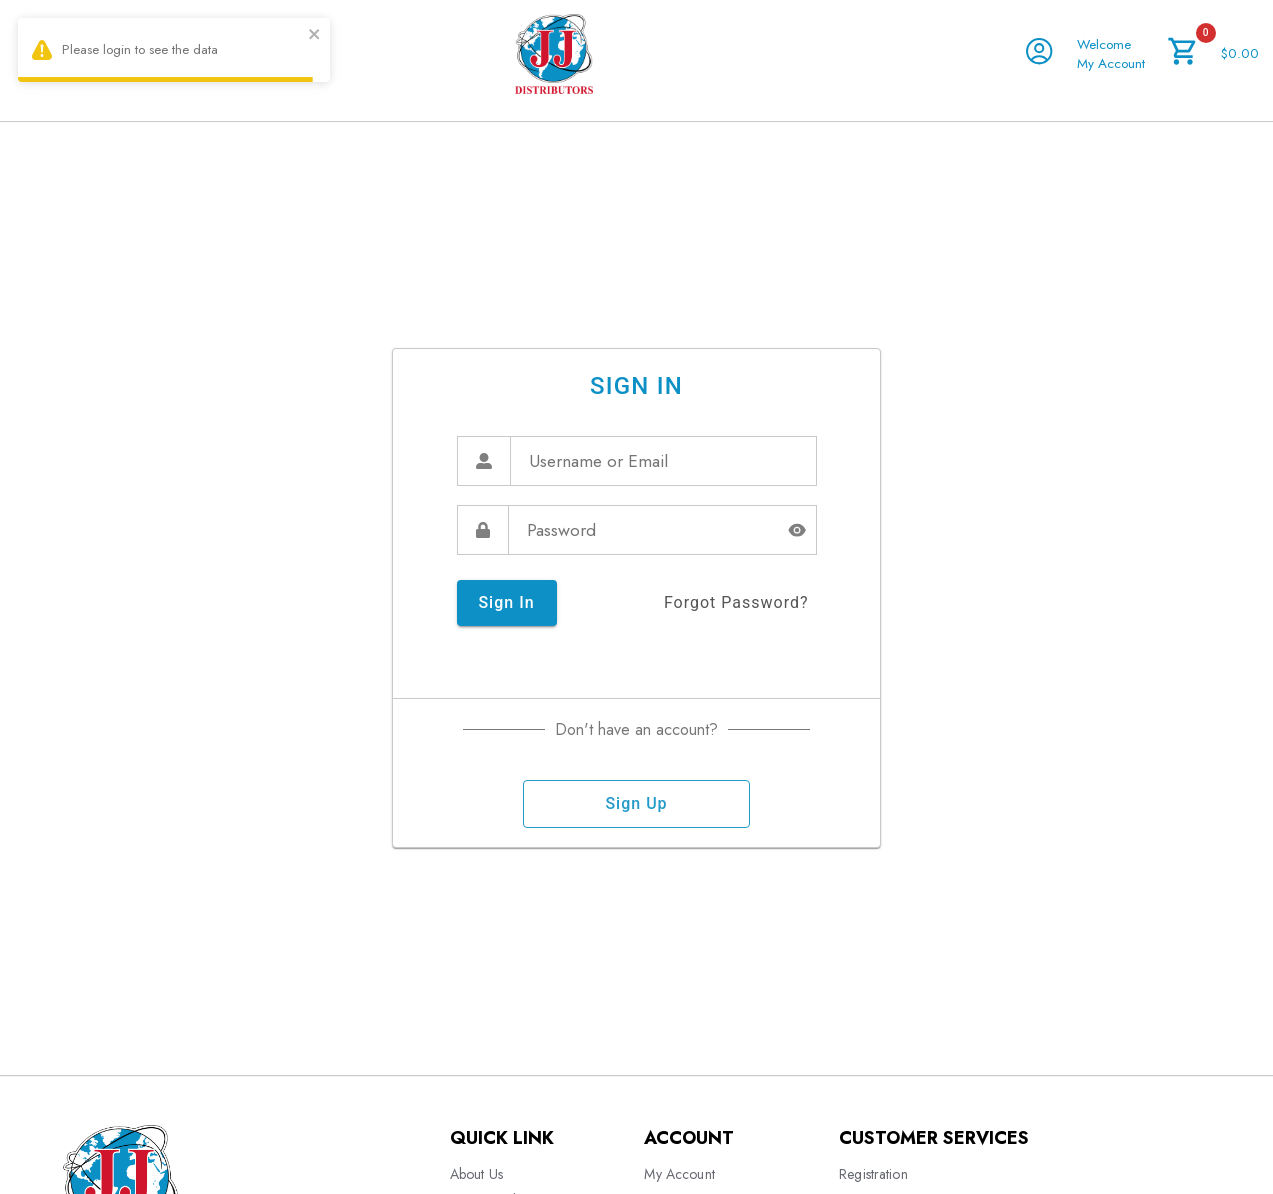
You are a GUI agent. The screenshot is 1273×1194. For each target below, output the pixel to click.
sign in (507, 603)
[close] (315, 36)
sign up (636, 804)
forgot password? (736, 603)
